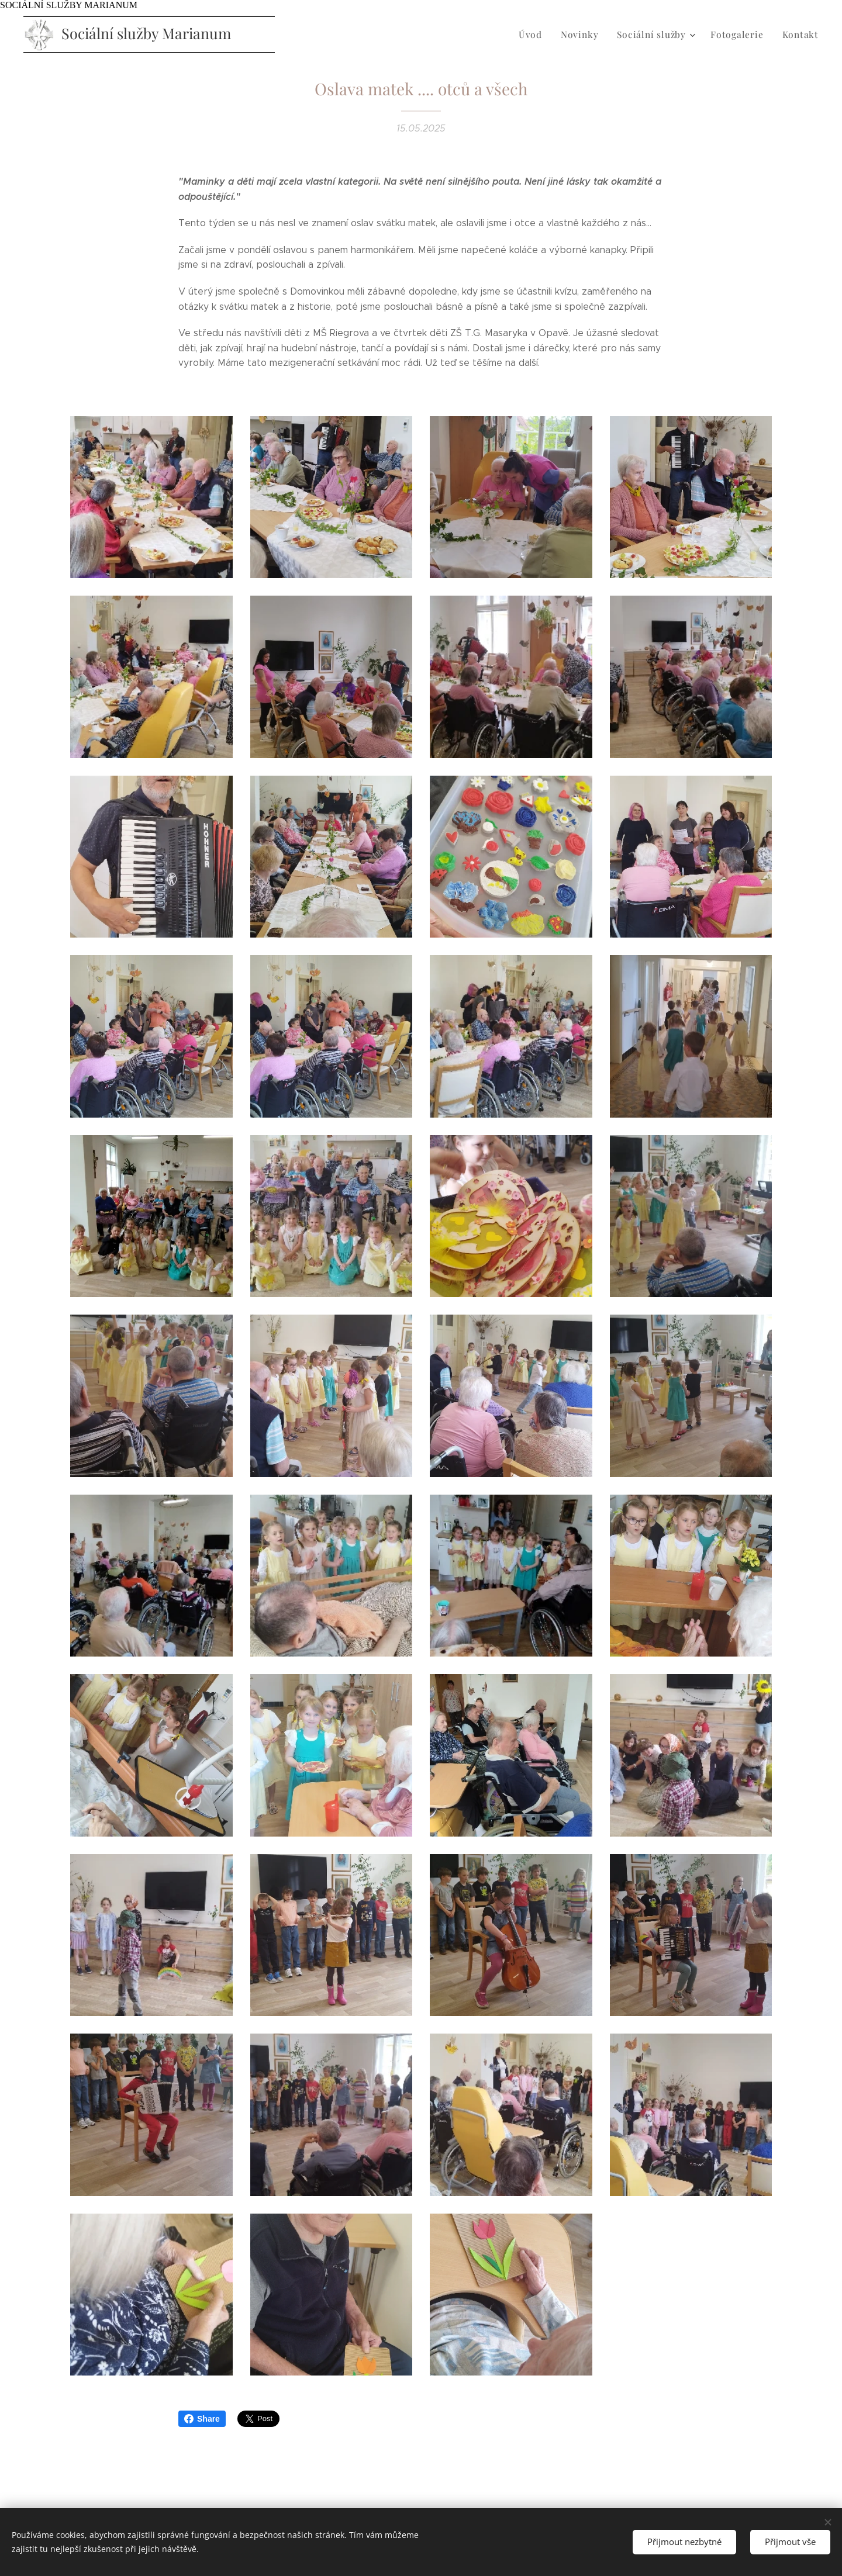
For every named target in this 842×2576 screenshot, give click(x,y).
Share (202, 2418)
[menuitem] (544, 34)
